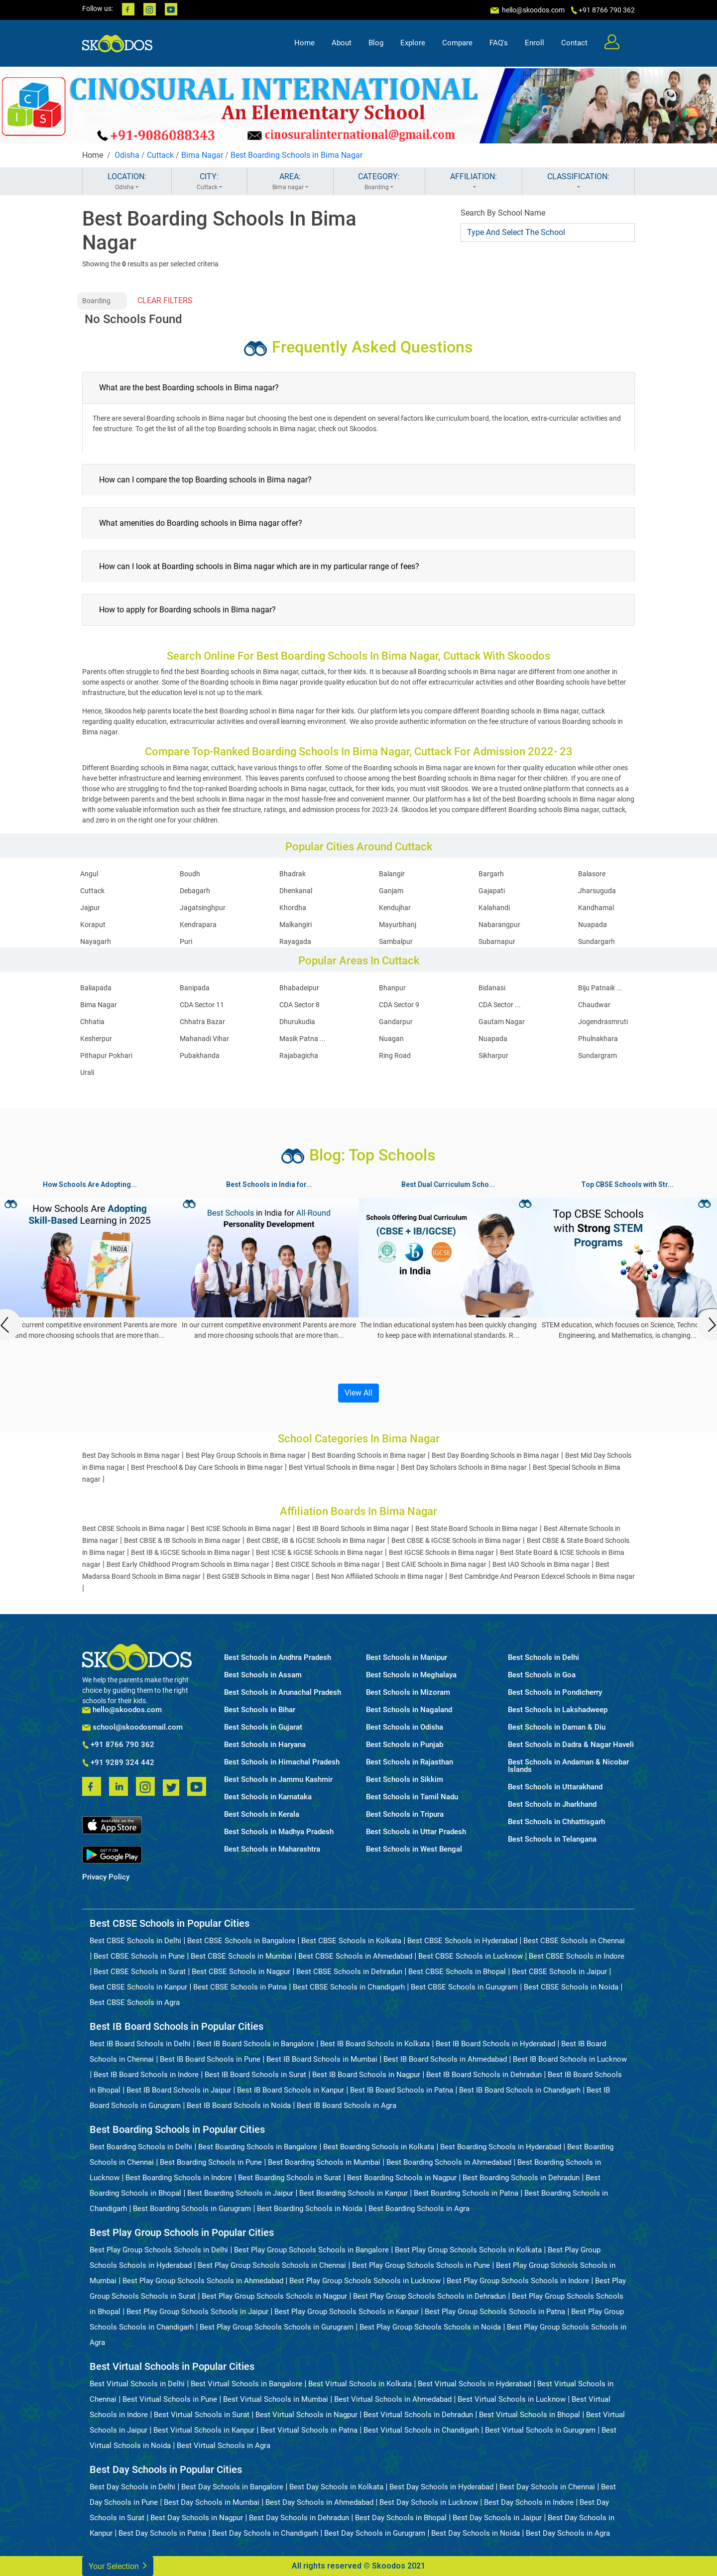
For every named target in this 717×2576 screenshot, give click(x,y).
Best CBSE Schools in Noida (571, 1987)
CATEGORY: (379, 182)
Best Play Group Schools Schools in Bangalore (311, 2249)
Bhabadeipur (299, 988)
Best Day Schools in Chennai (547, 2486)
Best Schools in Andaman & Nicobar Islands (568, 1765)
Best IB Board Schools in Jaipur (178, 2090)
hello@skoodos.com (532, 10)
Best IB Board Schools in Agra (346, 2105)
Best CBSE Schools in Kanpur (138, 1987)
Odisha (127, 155)
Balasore (591, 874)
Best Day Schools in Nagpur (196, 2517)
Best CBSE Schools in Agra (135, 2002)
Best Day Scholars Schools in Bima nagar (464, 1467)
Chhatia (92, 1022)
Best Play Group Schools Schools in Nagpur (274, 2296)
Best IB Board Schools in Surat (255, 2074)
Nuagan (391, 1039)
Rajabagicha (298, 1055)
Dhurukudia (297, 1022)
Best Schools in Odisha (404, 1727)
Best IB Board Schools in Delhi (140, 2043)
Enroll (534, 42)
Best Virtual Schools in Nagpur (306, 2414)
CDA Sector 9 (399, 1005)
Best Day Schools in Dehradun (299, 2517)
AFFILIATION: (473, 182)
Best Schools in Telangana (552, 1839)
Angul (89, 874)
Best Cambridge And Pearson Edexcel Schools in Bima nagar (542, 1576)
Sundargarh (596, 941)
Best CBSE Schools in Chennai (574, 1940)
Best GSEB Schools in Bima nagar (258, 1576)
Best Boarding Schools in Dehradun (521, 2177)
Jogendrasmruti (603, 1022)
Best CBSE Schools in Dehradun (349, 1971)
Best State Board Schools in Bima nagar (476, 1528)
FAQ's (498, 42)
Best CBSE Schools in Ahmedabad (355, 1956)
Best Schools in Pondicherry (555, 1692)
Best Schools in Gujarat (263, 1727)
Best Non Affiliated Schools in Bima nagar (379, 1576)
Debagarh (195, 891)
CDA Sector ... (499, 1005)
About (342, 42)
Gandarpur (396, 1022)
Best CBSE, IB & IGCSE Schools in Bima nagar (315, 1540)
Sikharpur (493, 1055)
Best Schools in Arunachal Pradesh (282, 1692)
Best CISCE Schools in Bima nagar (327, 1564)
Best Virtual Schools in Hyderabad (474, 2383)
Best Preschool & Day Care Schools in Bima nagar (207, 1467)
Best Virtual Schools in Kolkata (360, 2383)
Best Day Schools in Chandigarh (265, 2533)
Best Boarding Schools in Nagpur (402, 2177)
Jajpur (90, 908)
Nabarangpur (499, 925)
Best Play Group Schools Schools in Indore (518, 2280)
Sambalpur (396, 941)
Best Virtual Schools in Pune (169, 2399)
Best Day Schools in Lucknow (428, 2502)
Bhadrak (292, 874)
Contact (574, 42)
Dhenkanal (295, 891)
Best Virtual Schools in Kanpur (203, 2430)
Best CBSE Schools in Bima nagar (133, 1528)
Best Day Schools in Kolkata (336, 2486)
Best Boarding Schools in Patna (466, 2193)
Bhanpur (392, 988)
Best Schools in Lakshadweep (557, 1710)
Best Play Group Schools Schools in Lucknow (365, 2280)
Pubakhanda (200, 1055)
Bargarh (491, 874)
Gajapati (491, 891)
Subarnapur (496, 941)
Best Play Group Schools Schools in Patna (495, 2311)
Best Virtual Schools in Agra (223, 2445)
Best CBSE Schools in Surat (140, 1971)
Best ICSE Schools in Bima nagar (241, 1528)
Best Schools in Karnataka (268, 1797)
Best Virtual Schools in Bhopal (529, 2414)
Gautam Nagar (501, 1022)
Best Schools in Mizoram (408, 1692)
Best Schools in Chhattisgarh (556, 1822)
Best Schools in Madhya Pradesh (279, 1832)
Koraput (93, 925)
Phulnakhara (598, 1039)
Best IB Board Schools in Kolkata (375, 2043)
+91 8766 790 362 (118, 1745)
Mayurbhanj (397, 925)
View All (358, 1393)
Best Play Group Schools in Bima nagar (246, 1455)
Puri (186, 941)
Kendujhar (395, 908)
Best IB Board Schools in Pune (210, 2059)
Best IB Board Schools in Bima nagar (353, 1528)
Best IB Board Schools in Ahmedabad (445, 2059)
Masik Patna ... (302, 1039)
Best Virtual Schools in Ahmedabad (393, 2399)
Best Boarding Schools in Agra (419, 2208)
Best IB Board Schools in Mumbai (321, 2059)
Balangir (392, 874)
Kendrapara (198, 925)
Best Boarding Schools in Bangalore (257, 2146)
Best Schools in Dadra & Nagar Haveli (571, 1745)
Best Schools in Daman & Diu (556, 1727)
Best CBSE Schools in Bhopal (457, 1971)
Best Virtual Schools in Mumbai (275, 2399)
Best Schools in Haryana (265, 1745)
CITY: (209, 182)
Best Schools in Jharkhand (552, 1804)
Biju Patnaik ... (600, 988)
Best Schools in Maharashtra (272, 1849)
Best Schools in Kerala (261, 1814)
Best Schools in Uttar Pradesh (416, 1832)
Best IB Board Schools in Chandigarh (520, 2090)
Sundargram (597, 1055)
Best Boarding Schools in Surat (289, 2177)
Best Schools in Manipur (406, 1657)
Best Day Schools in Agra (568, 2533)
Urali (87, 1072)
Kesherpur (96, 1039)
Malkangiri (295, 925)
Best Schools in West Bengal (414, 1849)
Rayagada (295, 941)
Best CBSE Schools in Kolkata (351, 1940)
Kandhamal (596, 908)
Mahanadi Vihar (204, 1039)
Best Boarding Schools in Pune (211, 2162)
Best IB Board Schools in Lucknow (570, 2059)
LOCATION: (127, 182)
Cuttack (160, 155)
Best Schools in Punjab (404, 1745)
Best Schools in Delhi (543, 1657)
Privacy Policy (105, 1877)
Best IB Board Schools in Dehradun (484, 2074)
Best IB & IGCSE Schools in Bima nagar (190, 1552)
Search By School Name (503, 213)
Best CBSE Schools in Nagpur (241, 1971)
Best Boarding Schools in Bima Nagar (296, 155)
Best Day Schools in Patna (162, 2533)
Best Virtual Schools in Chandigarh (421, 2430)
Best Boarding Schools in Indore (178, 2177)
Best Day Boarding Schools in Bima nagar (495, 1455)
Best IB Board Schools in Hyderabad (495, 2043)
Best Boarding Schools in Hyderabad (500, 2146)
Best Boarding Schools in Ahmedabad (448, 2162)
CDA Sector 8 (299, 1005)
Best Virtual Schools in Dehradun (418, 2414)
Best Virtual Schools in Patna (309, 2430)
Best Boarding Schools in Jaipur (240, 2193)
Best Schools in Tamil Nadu (412, 1797)
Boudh (190, 874)
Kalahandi (494, 908)
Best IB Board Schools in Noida (239, 2105)
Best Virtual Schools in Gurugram (540, 2430)
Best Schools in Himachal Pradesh (282, 1762)
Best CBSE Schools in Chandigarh (349, 1987)
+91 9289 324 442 (118, 1763)
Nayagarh (95, 941)
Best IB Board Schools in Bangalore (255, 2043)
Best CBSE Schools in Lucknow (470, 1956)
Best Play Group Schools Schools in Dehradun (429, 2296)
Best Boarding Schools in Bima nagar (369, 1455)
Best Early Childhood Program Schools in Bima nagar (188, 1564)
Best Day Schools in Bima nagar (131, 1455)
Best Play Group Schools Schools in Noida (430, 2327)
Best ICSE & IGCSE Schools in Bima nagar (319, 1552)
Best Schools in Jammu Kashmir (278, 1779)
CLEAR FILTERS (165, 300)
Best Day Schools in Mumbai (211, 2502)
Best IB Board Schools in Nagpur (366, 2074)
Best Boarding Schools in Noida (309, 2208)
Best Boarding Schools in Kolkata (378, 2146)
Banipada (195, 988)
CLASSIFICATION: (578, 182)
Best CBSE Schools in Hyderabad (462, 1940)
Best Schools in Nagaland (409, 1710)
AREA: (290, 182)
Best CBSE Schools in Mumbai (241, 1956)
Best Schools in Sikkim (404, 1779)
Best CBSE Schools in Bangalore (241, 1940)
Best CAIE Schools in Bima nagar (436, 1564)
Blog (375, 42)
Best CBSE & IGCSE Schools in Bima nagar (456, 1540)
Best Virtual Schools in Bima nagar (342, 1467)
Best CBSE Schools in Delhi (135, 1940)
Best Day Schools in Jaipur (497, 2517)
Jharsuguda (597, 891)
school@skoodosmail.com (132, 1727)
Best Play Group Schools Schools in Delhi (159, 2249)
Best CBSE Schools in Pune (139, 1956)
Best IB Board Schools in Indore (146, 2074)
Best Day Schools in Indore (529, 2502)
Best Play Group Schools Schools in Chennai (272, 2265)
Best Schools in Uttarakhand (555, 1787)
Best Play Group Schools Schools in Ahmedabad (202, 2280)
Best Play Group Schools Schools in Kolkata (468, 2249)
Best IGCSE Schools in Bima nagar (441, 1552)
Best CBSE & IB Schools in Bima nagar (182, 1540)
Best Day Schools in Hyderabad (441, 2486)
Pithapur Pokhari (106, 1055)
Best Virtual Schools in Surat (201, 2414)
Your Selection (118, 2565)
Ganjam (391, 891)
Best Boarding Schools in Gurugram (192, 2208)
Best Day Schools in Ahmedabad (319, 2502)
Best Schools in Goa (542, 1675)
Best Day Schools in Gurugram (374, 2533)
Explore (412, 42)
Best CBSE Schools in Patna (240, 1987)
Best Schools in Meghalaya (411, 1675)
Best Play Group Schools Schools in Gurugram (277, 2327)
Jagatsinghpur (203, 908)
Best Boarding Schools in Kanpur (353, 2193)
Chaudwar (594, 1005)
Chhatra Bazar (202, 1022)
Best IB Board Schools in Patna (401, 2090)
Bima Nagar (202, 155)
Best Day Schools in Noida (475, 2533)
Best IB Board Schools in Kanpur (290, 2090)
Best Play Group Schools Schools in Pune (421, 2265)
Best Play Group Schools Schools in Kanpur (346, 2311)
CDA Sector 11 (202, 1005)
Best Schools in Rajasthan (409, 1762)
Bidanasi (491, 988)
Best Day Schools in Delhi (132, 2486)
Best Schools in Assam (263, 1675)
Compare (457, 42)
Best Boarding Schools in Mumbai (324, 2162)
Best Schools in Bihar (259, 1710)
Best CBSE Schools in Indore (576, 1956)
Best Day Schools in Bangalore (232, 2486)
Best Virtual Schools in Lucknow (512, 2399)
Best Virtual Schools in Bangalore (246, 2383)
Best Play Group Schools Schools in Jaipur (197, 2311)
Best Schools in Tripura (405, 1814)
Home (304, 42)
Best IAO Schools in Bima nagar (541, 1564)
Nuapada (592, 925)
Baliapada (96, 988)
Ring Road (395, 1055)
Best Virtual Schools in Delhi (137, 2383)
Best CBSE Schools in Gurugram (464, 1987)
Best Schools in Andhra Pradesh (277, 1657)
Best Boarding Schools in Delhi (141, 2146)
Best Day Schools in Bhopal (401, 2517)
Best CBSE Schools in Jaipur (559, 1971)
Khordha (292, 908)
